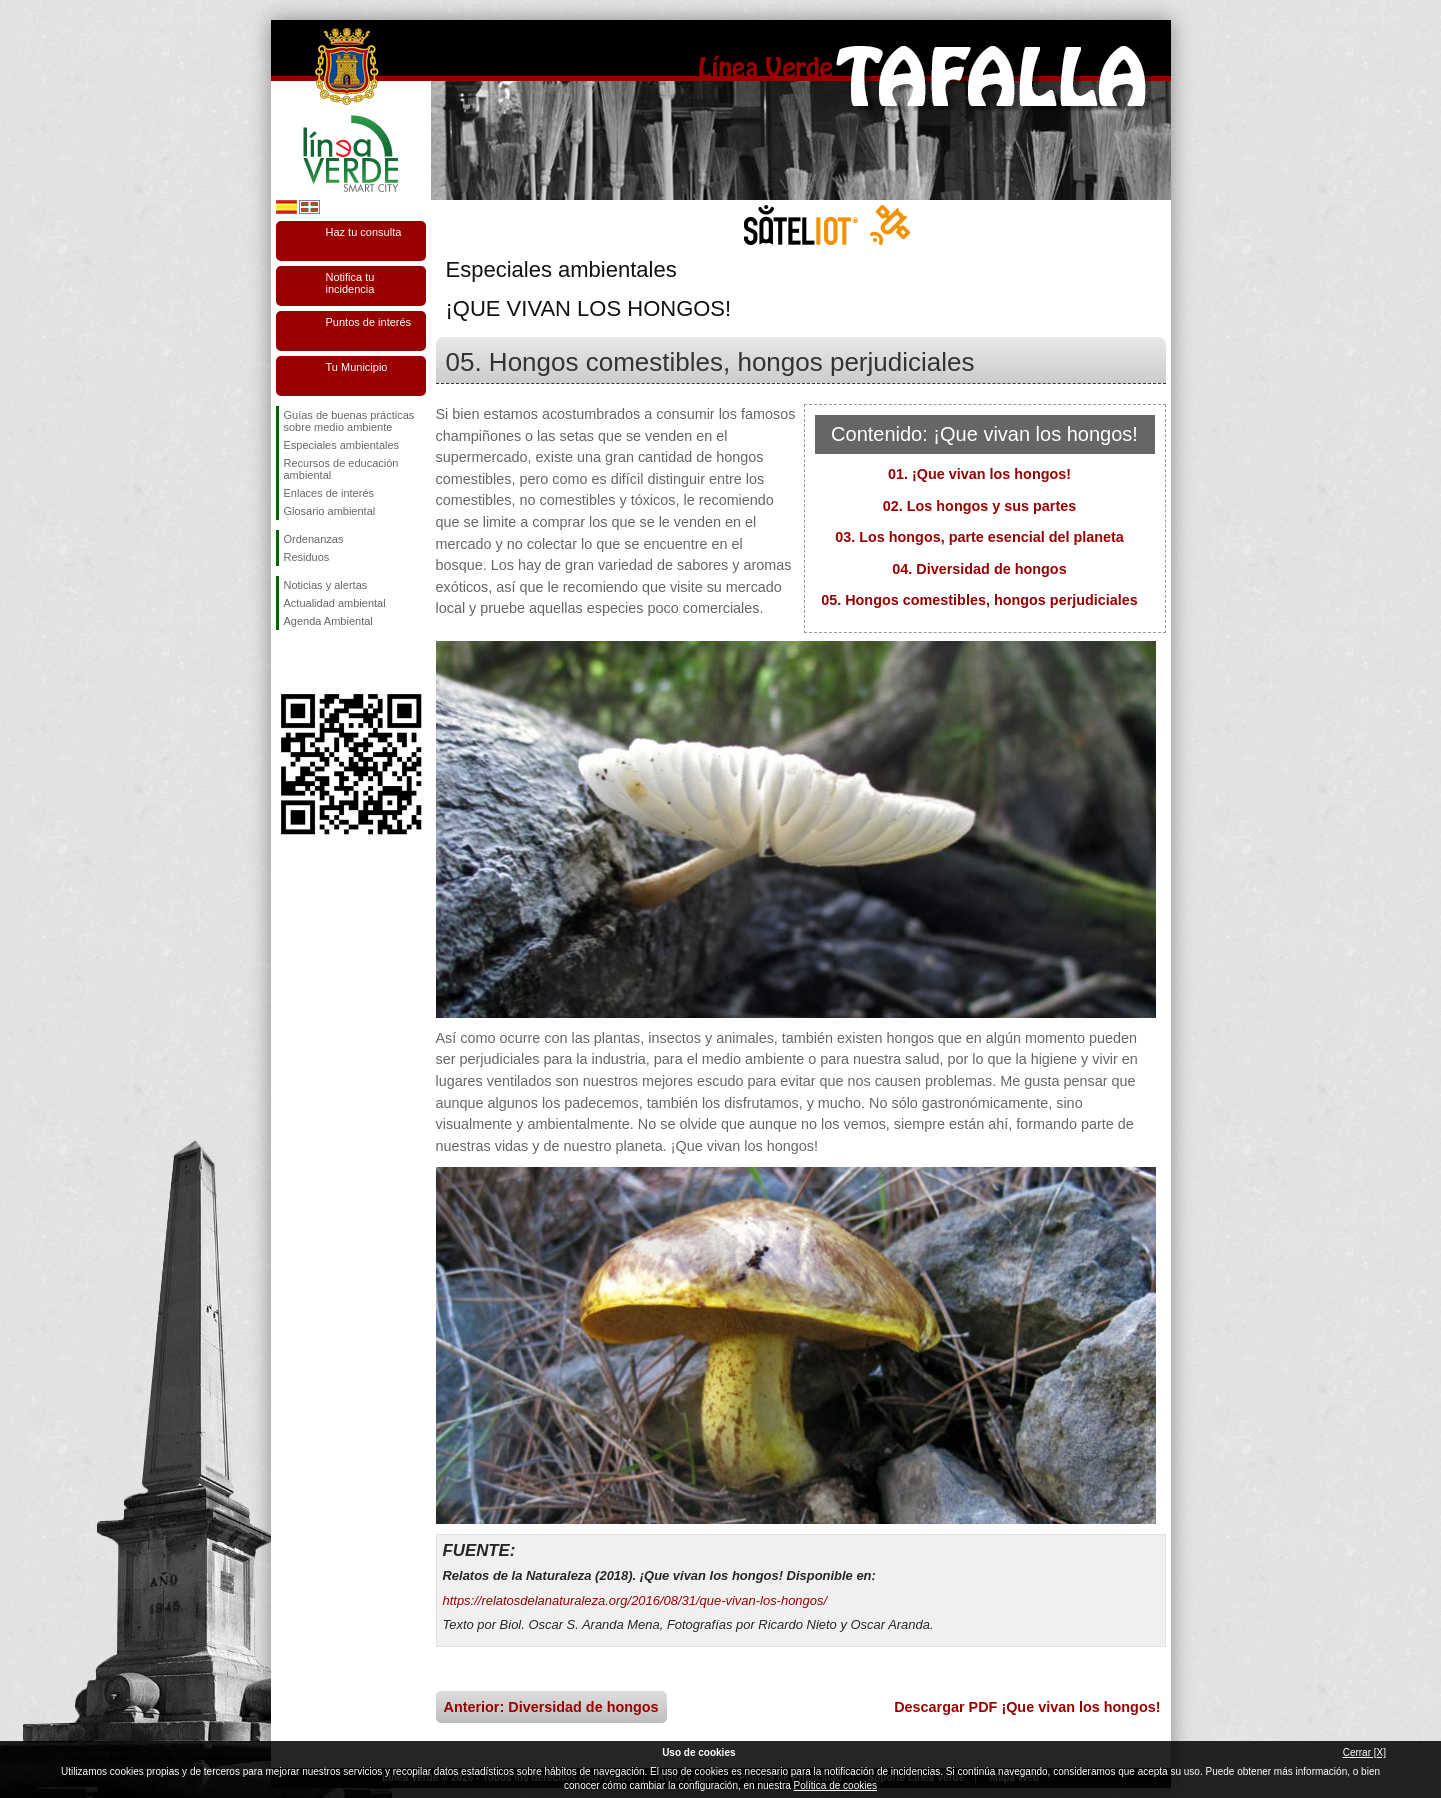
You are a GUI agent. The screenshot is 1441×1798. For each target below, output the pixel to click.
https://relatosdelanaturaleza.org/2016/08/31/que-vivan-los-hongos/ (635, 1600)
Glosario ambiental (330, 511)
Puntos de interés (369, 322)
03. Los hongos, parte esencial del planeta (979, 537)
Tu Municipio (357, 367)
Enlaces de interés (329, 493)
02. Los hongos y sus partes (980, 506)
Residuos (307, 557)
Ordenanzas (314, 539)
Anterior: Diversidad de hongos (551, 1707)
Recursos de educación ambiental (341, 469)
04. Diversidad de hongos (979, 569)
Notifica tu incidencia (350, 283)
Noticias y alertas (326, 585)
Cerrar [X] (1364, 1752)
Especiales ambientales (342, 445)
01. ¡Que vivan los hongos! (979, 474)
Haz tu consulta (364, 232)
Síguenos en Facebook (288, 662)
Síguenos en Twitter (321, 662)
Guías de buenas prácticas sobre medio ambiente (349, 421)
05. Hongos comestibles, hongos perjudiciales (979, 600)
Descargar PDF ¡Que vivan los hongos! (1027, 1707)
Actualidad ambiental (335, 603)
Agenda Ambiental (328, 621)
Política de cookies (835, 1785)
